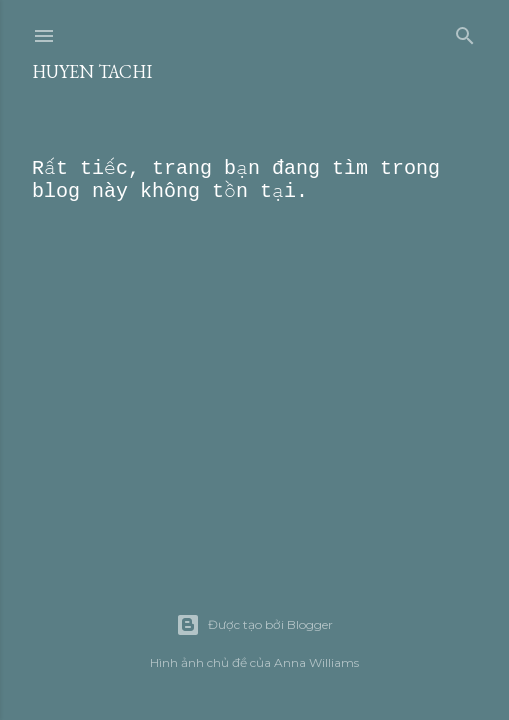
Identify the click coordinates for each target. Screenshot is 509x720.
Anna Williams (316, 662)
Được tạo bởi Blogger (254, 625)
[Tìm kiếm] (465, 32)
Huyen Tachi (92, 71)
